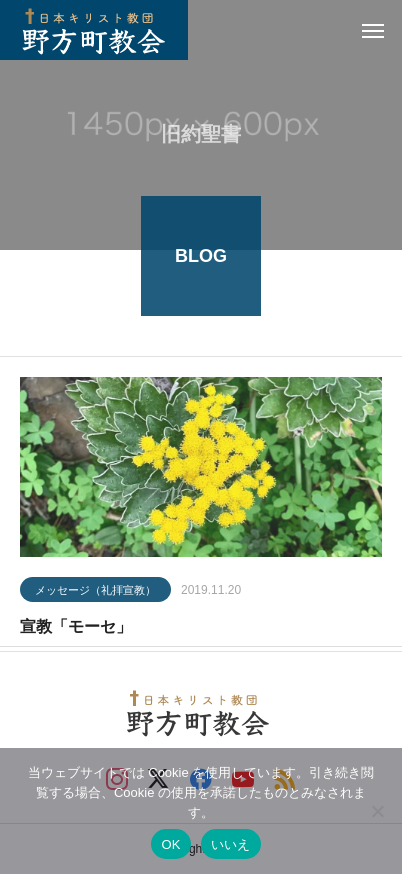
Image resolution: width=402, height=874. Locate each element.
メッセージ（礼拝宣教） (95, 591)
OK (170, 844)
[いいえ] (377, 811)
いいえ (231, 844)
